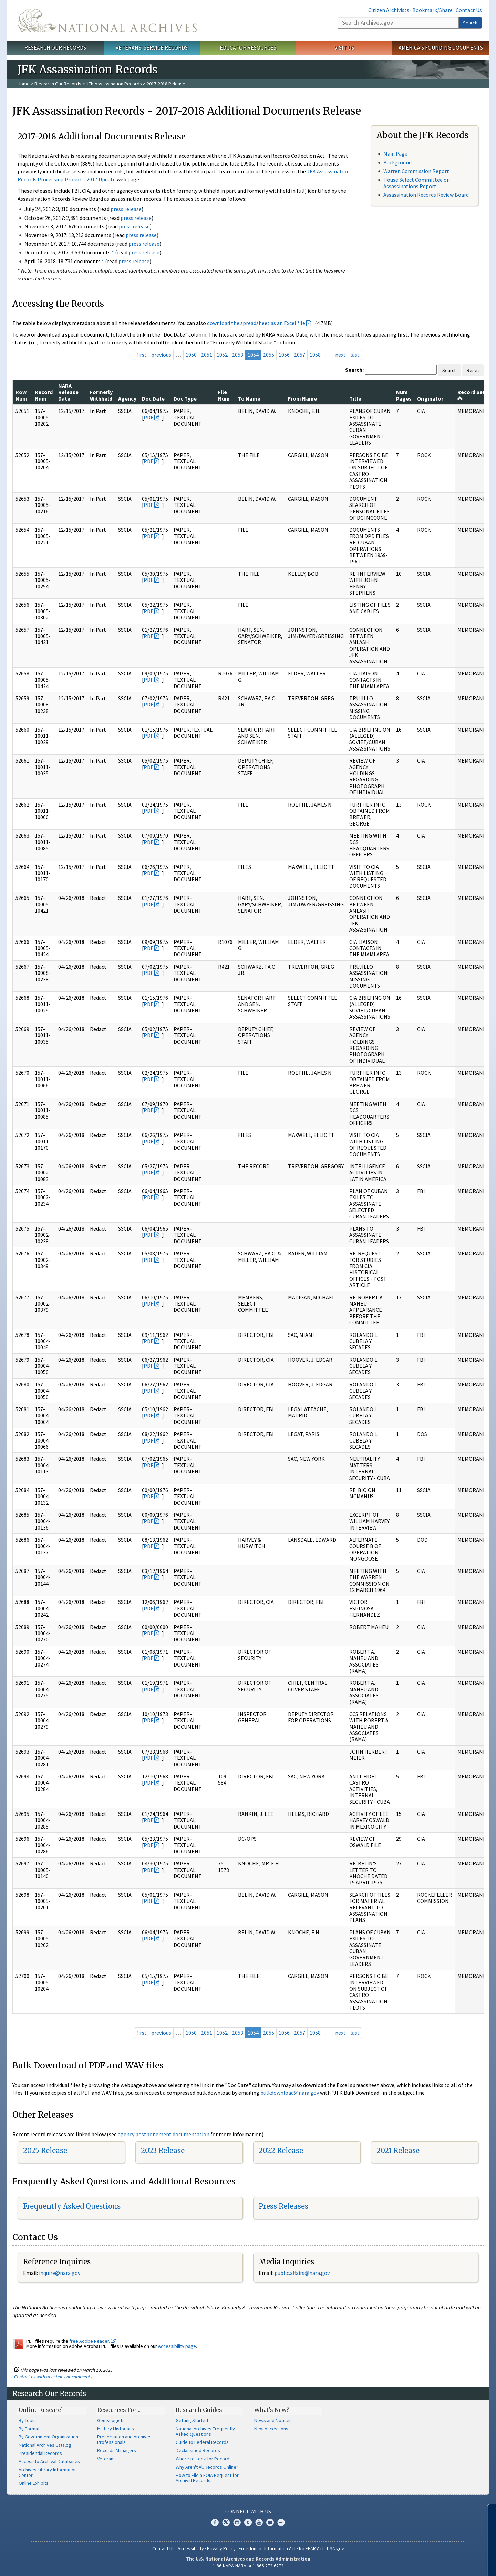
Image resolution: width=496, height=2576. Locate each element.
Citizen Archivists (388, 10)
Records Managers (116, 2450)
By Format (29, 2429)
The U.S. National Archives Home (107, 20)
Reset (473, 370)
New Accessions (271, 2429)
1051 (206, 354)
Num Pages (404, 395)
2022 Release (281, 2150)
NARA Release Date (68, 392)
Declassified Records (198, 2450)
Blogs (270, 2522)
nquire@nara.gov (60, 2272)
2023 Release (163, 2150)
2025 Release (45, 2150)
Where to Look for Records (204, 2459)
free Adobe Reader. (92, 2341)
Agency (127, 398)
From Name (302, 398)
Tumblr (248, 2522)
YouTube (259, 2522)
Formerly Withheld (101, 395)
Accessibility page (177, 2346)
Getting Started (192, 2420)
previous (161, 354)
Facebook (215, 2522)
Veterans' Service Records (152, 47)
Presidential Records (40, 2453)
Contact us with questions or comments (53, 2377)
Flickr (281, 2522)
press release (126, 208)
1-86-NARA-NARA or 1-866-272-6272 (248, 2566)
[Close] (488, 2512)
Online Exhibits (34, 2483)
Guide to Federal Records (202, 2442)
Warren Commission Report (416, 171)
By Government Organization (48, 2437)
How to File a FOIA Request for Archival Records (207, 2478)
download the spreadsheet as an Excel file (256, 323)
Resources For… (119, 2409)
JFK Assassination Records (114, 84)
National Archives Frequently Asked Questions (205, 2431)
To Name (249, 398)
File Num (224, 395)
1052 (222, 354)
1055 (268, 354)
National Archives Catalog (45, 2445)
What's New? (271, 2409)
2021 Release (398, 2150)
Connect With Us (248, 2511)
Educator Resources (248, 47)
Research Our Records (55, 47)
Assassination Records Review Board (426, 194)
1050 (191, 354)
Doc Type (185, 398)
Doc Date (153, 398)
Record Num (44, 395)
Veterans (106, 2459)
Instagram (237, 2522)
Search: (354, 369)
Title (355, 398)
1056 (284, 354)
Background (397, 162)
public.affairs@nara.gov (302, 2272)
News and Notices (273, 2420)
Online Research (42, 2409)
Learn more (434, 2564)
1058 (315, 354)
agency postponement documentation (163, 2134)
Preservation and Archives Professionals (124, 2439)
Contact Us (469, 10)
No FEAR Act (311, 2548)
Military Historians (115, 2429)
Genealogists (111, 2420)
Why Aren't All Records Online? (207, 2467)
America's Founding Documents (441, 47)
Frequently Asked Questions (72, 2206)
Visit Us (344, 47)
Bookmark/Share (432, 10)
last (355, 354)
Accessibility (191, 2548)
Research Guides (199, 2409)
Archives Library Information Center (48, 2472)
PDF (148, 417)
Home (24, 84)
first (141, 354)
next (340, 354)
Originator (430, 398)
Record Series (474, 394)
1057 (299, 354)
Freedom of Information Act (267, 2548)
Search (470, 23)
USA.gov (335, 2548)
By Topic (27, 2420)
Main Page (395, 153)
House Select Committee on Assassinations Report (416, 183)
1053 (237, 354)
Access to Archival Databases (49, 2461)
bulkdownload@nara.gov (289, 2092)
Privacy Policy (221, 2548)
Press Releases (283, 2206)
